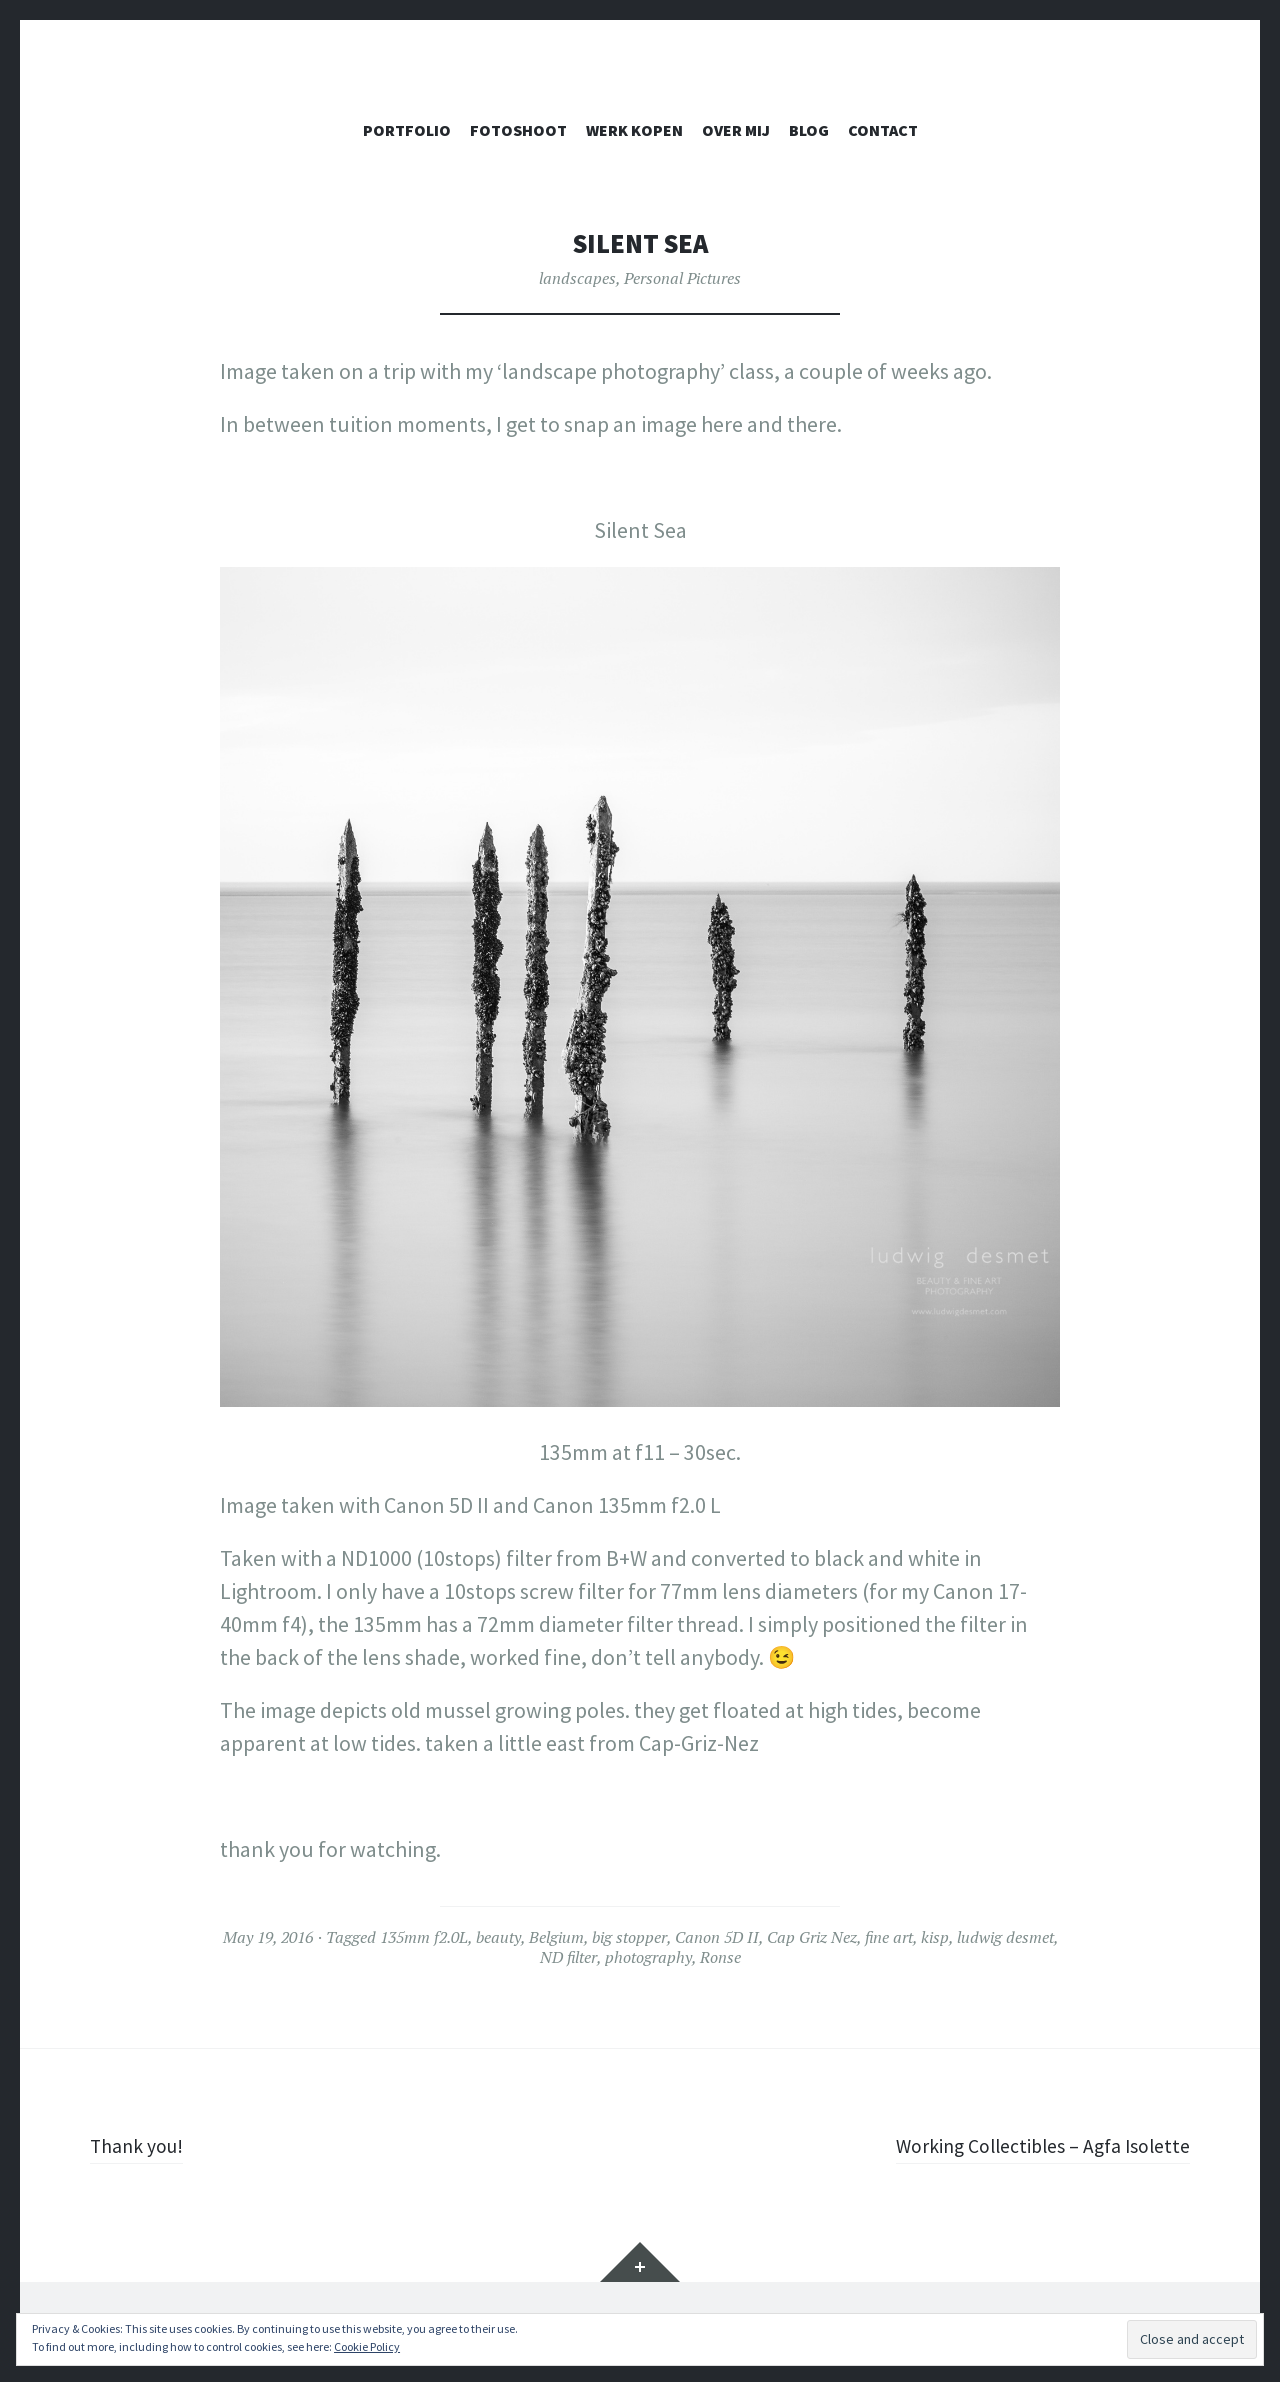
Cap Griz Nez (812, 1937)
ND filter (568, 1957)
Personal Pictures (682, 278)
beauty (498, 1937)
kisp (935, 1937)
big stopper (629, 1937)
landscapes (577, 278)
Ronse (720, 1957)
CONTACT (883, 130)
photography (648, 1957)
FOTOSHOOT (518, 130)
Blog (809, 130)
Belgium (556, 1937)
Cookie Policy (367, 2346)
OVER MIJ (736, 130)
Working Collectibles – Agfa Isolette (1027, 2145)
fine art (889, 1937)
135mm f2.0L (424, 1937)
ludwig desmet (1005, 1937)
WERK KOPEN (634, 130)
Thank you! (143, 2145)
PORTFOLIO (407, 130)
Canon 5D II (717, 1937)
